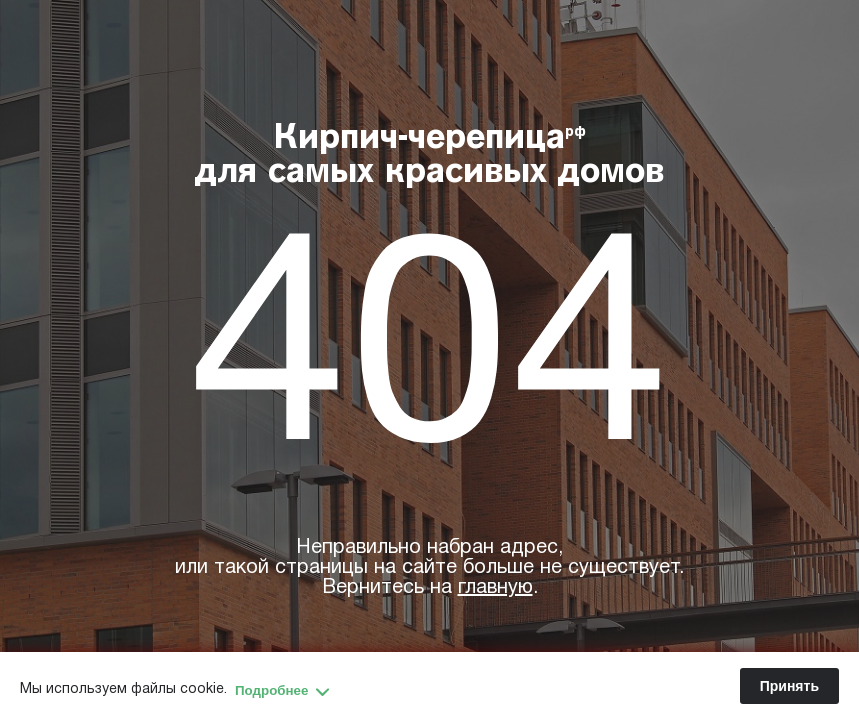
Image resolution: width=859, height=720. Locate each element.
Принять (789, 686)
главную (495, 588)
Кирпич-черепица (429, 157)
